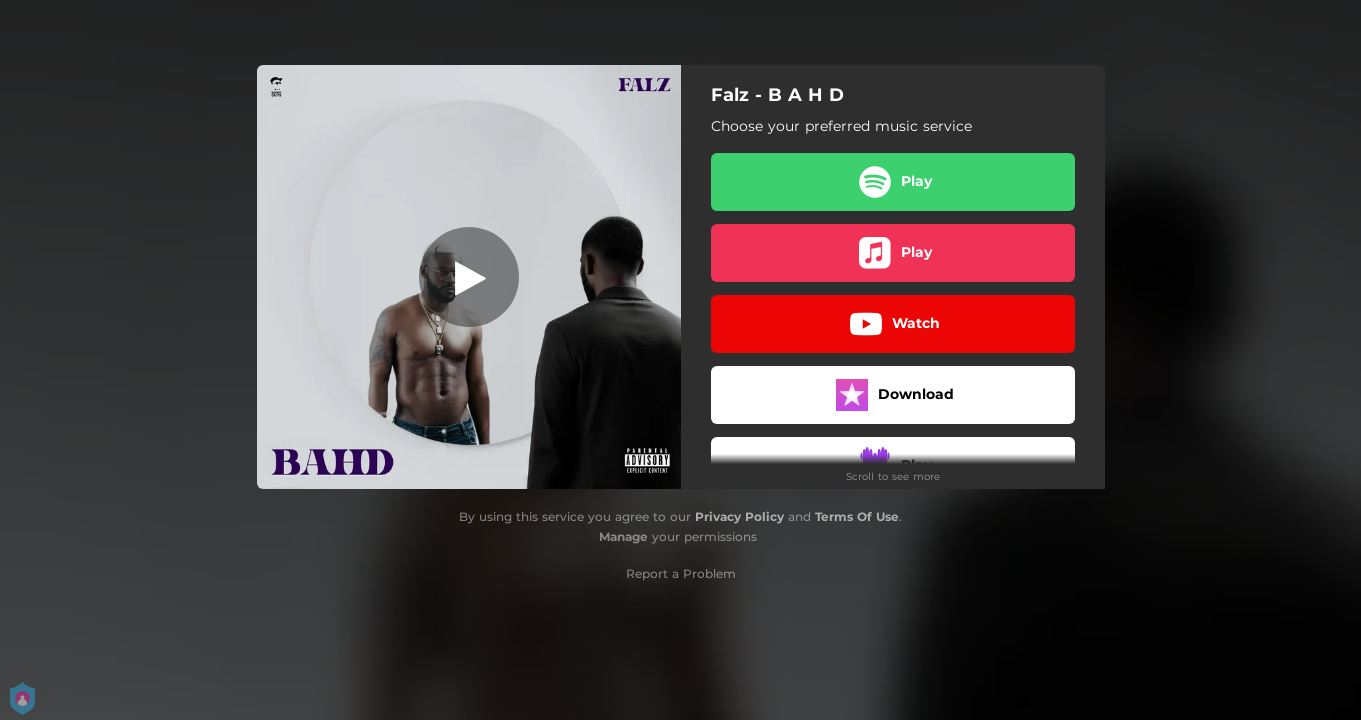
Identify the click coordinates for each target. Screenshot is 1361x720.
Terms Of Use (857, 516)
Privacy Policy (739, 516)
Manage (623, 536)
